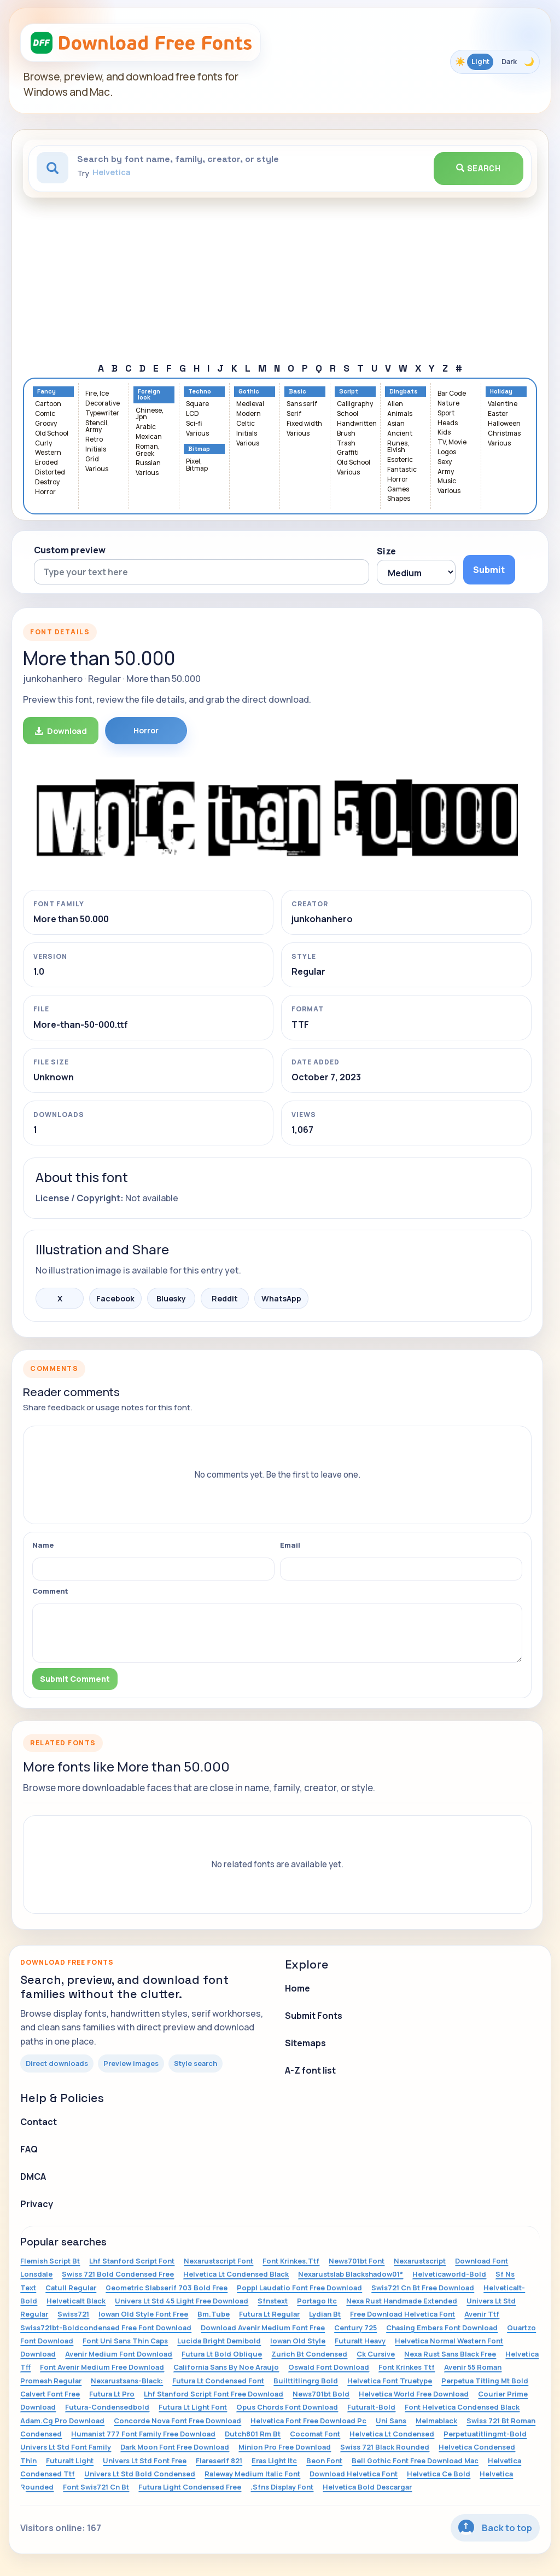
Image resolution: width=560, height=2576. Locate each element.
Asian (396, 424)
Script (348, 392)
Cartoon (48, 404)
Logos (447, 452)
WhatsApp (281, 1298)
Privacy (36, 2204)
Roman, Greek (148, 450)
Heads (448, 423)
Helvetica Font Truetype (389, 2381)
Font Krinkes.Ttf (290, 2261)
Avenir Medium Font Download (118, 2354)
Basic (297, 392)
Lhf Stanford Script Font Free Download (213, 2394)
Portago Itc (317, 2301)
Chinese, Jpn (150, 414)
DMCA (33, 2176)
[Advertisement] (280, 279)
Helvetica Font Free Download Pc (308, 2421)
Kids (444, 433)
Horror (45, 492)
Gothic (248, 392)
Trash (346, 443)
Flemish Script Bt (50, 2261)
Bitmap (199, 449)
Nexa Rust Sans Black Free (450, 2354)
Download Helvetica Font (354, 2474)
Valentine (502, 404)
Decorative (102, 404)
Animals (399, 414)
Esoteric (400, 460)
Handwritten (357, 424)
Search (478, 168)
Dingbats (403, 392)
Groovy (46, 424)
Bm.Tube (213, 2314)
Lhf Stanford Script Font (131, 2261)
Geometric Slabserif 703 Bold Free (167, 2288)
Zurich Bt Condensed (309, 2354)
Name (43, 1545)
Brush (346, 434)
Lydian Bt (325, 2314)
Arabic (146, 427)
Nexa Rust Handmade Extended (401, 2301)
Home (297, 1988)
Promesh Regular (50, 2381)
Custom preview (70, 550)
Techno (199, 392)
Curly (43, 443)
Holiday (501, 392)
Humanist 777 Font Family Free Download (143, 2434)
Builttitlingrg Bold (305, 2381)
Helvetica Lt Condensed (391, 2434)
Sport (446, 413)
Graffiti (348, 453)
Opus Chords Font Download (287, 2407)
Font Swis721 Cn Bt (96, 2487)
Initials (95, 449)
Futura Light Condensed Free (189, 2487)
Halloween (504, 424)
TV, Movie (452, 442)
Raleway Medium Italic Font (252, 2474)
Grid (92, 459)
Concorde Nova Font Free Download (177, 2421)
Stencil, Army (97, 427)
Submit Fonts (313, 2016)
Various (96, 469)
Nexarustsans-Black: (127, 2381)
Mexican (149, 437)
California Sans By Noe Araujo (226, 2367)
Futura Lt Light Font (193, 2407)
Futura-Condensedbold (107, 2407)
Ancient (399, 434)
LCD (192, 414)
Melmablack (436, 2421)
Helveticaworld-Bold (449, 2274)
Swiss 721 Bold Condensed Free (118, 2274)
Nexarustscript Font (218, 2261)
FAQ (29, 2149)
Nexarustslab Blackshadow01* (350, 2274)
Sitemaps (305, 2043)
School (347, 414)
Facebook (115, 1298)
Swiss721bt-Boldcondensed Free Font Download (105, 2327)
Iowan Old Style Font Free (143, 2314)
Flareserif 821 (219, 2460)
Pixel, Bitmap (197, 465)
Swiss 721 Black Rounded (384, 2447)
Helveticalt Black (76, 2301)
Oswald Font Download (328, 2367)
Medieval (250, 404)
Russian (148, 463)
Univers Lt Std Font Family (65, 2447)
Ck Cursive (376, 2354)
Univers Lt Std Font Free (144, 2460)
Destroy (47, 482)
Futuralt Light (70, 2460)
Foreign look (149, 395)
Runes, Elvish (398, 447)
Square (197, 404)
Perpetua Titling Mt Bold (484, 2381)
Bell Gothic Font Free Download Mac (415, 2460)
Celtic (245, 424)
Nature (448, 404)
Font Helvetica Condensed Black (462, 2407)
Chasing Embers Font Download (442, 2327)
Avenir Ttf (481, 2314)
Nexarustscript (420, 2261)
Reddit (225, 1298)
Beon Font (324, 2460)
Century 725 (355, 2327)
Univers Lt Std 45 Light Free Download (181, 2301)
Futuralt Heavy (360, 2341)
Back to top (495, 2528)
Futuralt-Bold (371, 2407)
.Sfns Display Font (281, 2487)
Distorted (50, 472)
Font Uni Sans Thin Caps (125, 2341)
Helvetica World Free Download (414, 2394)
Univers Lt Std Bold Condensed (139, 2474)
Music (447, 481)
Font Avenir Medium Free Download (102, 2367)
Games (398, 489)
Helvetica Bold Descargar (367, 2487)
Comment (50, 1591)
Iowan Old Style (297, 2341)
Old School (51, 434)
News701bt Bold (321, 2394)
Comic (45, 414)
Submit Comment (75, 1679)
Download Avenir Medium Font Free (263, 2327)
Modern (248, 414)
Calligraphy (355, 404)
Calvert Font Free (50, 2394)
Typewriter (102, 413)
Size (386, 551)
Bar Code (452, 394)
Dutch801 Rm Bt (253, 2434)
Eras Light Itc (274, 2460)
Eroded (46, 463)
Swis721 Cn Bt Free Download (422, 2288)
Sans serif (302, 404)
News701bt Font (356, 2261)
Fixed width (304, 424)
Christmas (504, 434)
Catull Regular (70, 2288)
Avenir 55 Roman (472, 2367)
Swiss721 (73, 2314)
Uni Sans (391, 2421)
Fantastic (402, 470)
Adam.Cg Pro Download (62, 2421)
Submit (489, 570)
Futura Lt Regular (269, 2314)
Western (48, 453)
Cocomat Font (315, 2434)
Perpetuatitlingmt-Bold (485, 2434)
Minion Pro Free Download (284, 2447)
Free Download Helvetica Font (402, 2314)
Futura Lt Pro (112, 2394)
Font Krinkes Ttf (406, 2367)
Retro (94, 440)
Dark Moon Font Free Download (174, 2447)
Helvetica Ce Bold (438, 2474)
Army (446, 472)
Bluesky (171, 1298)
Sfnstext (273, 2301)
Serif (294, 414)
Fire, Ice (97, 394)
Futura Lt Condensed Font (218, 2381)
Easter (498, 414)
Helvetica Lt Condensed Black (236, 2274)
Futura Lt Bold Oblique (222, 2354)
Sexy (445, 462)
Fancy (46, 392)
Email (290, 1545)
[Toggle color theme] (495, 62)
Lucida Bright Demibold (219, 2341)
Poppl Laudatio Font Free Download (299, 2288)
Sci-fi (194, 424)
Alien (395, 404)
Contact (38, 2122)
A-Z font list (310, 2070)
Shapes (398, 499)
